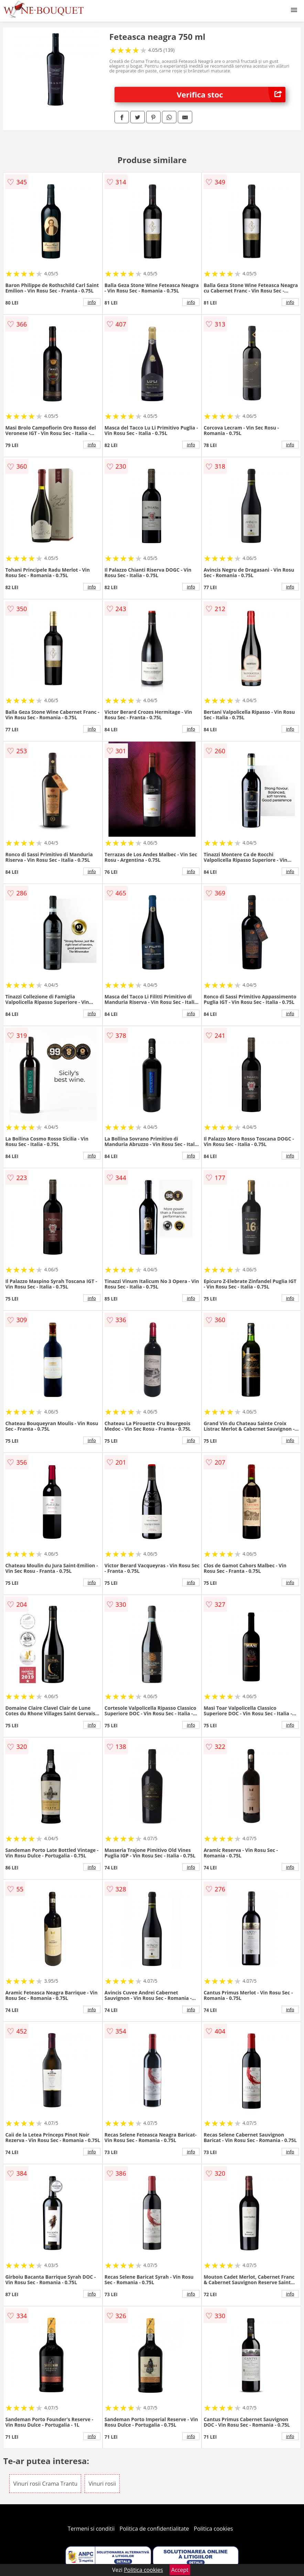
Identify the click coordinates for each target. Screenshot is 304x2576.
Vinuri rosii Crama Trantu (45, 2483)
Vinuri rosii (102, 2483)
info (92, 302)
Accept (179, 2570)
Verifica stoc (231, 94)
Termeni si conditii (91, 2528)
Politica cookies (213, 2528)
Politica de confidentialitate (154, 2528)
